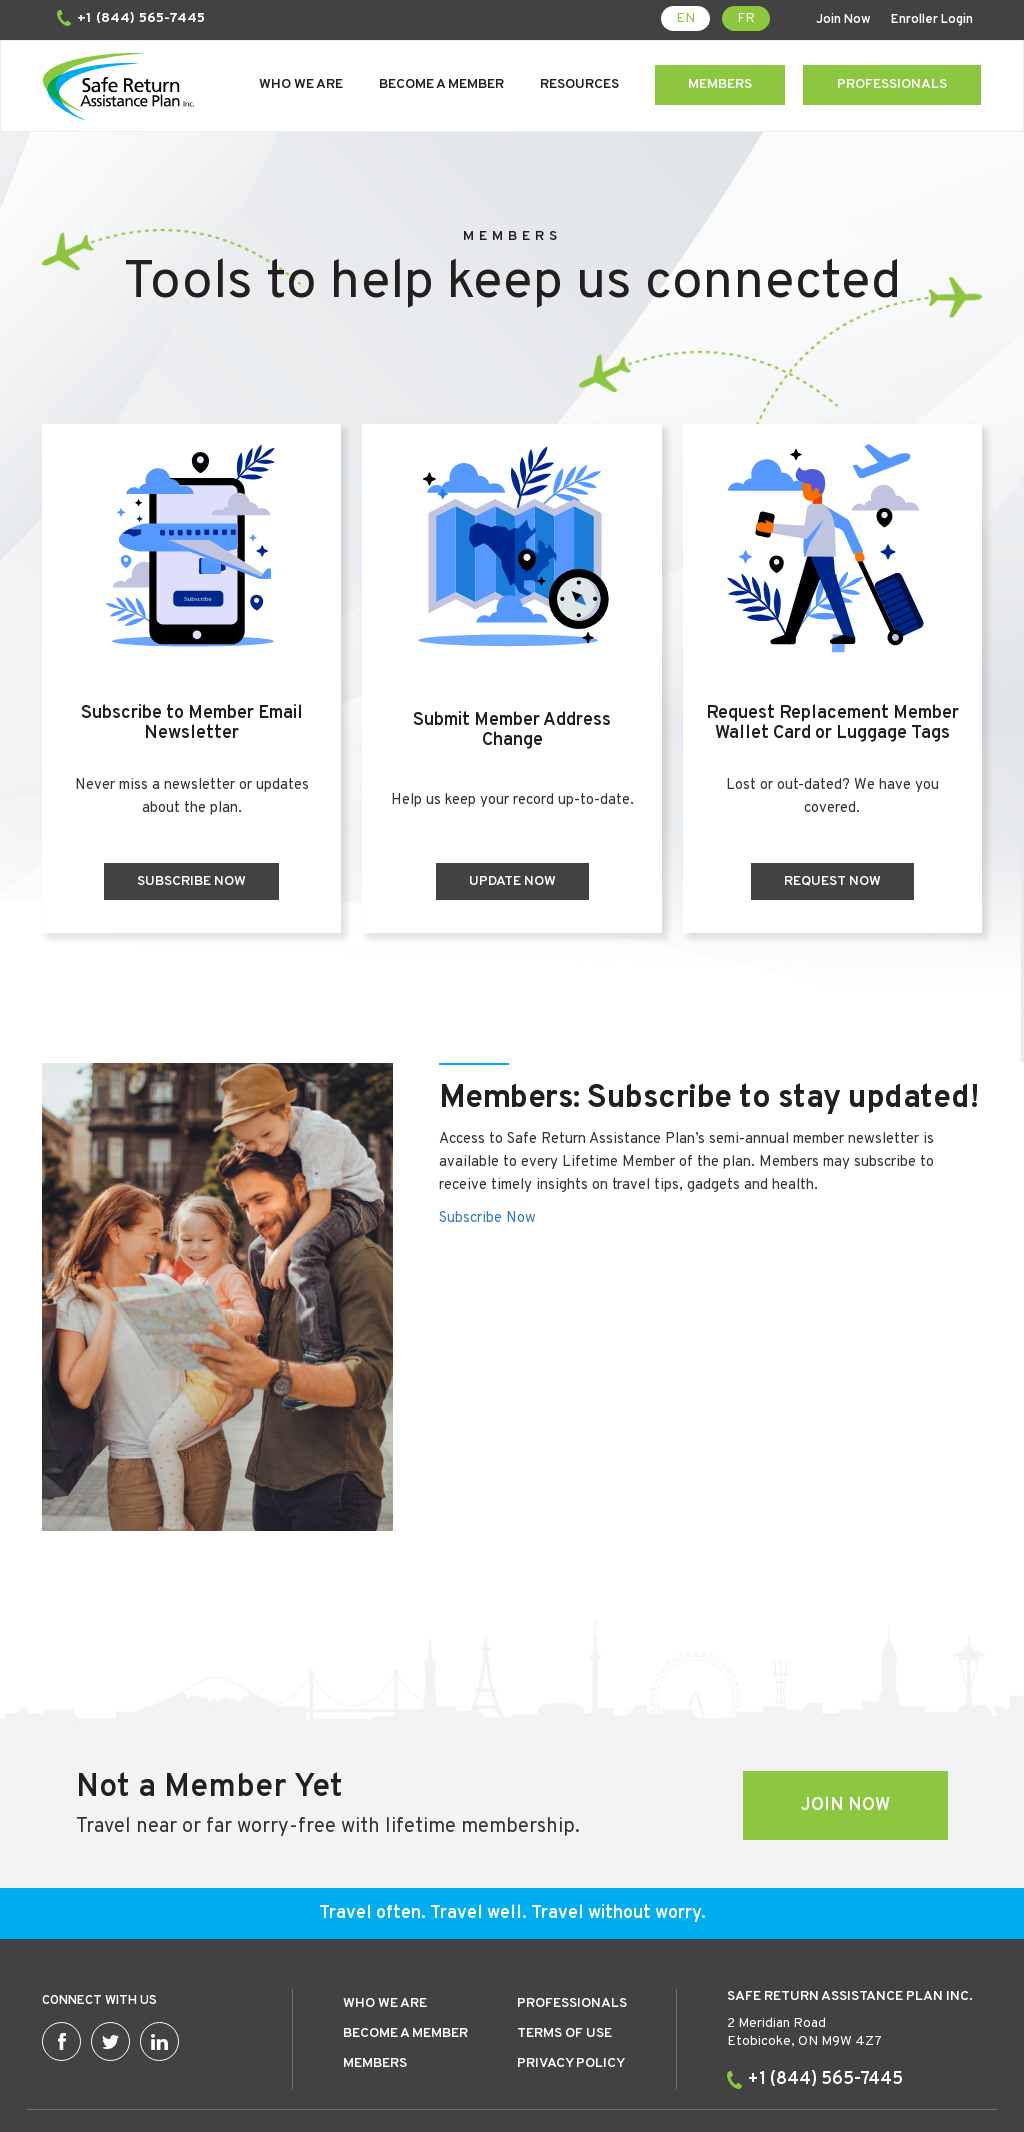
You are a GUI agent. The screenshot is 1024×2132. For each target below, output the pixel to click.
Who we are (385, 1914)
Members (720, 84)
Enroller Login (935, 20)
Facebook (61, 1952)
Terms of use (564, 1944)
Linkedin (159, 1952)
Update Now (511, 881)
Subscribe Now (188, 881)
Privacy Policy (571, 1974)
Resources (579, 84)
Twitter (110, 1952)
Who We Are (301, 84)
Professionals (892, 84)
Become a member (405, 1944)
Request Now (835, 881)
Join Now (846, 20)
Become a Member (441, 84)
